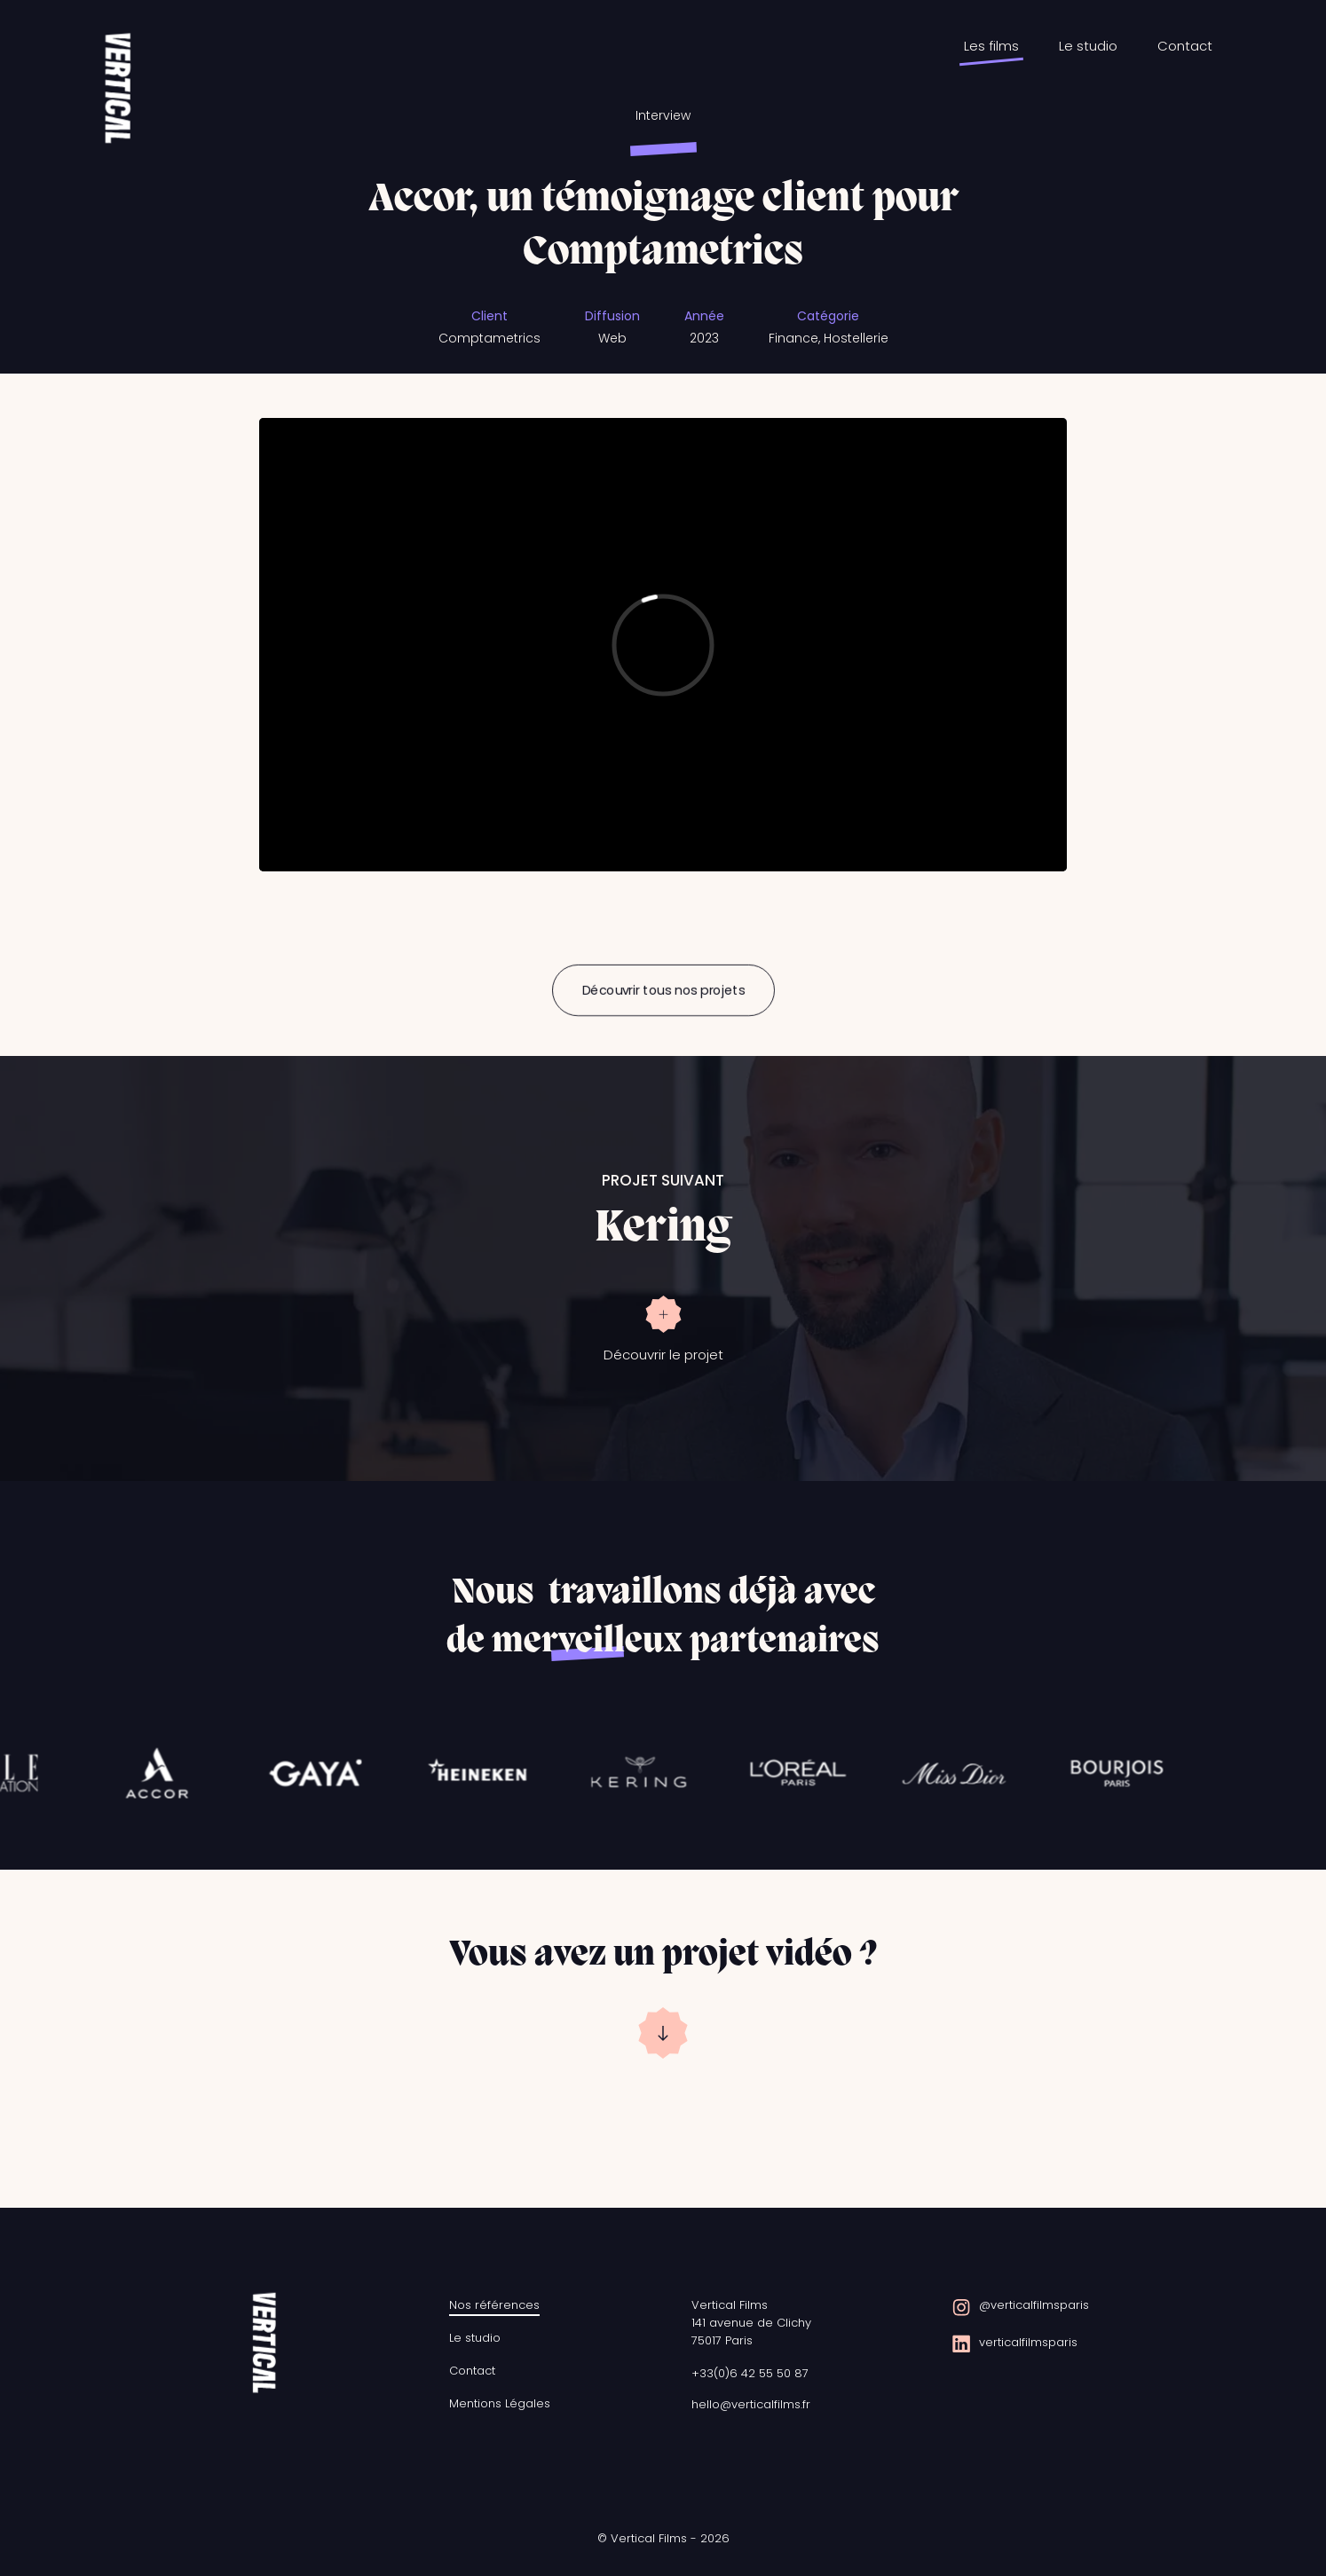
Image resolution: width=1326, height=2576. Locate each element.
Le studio (1088, 45)
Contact (1184, 45)
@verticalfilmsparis (1034, 2304)
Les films (991, 45)
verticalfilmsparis (1028, 2342)
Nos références (494, 2304)
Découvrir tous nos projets (662, 990)
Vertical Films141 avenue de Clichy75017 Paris (751, 2322)
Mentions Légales (499, 2403)
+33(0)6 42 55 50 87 (750, 2373)
